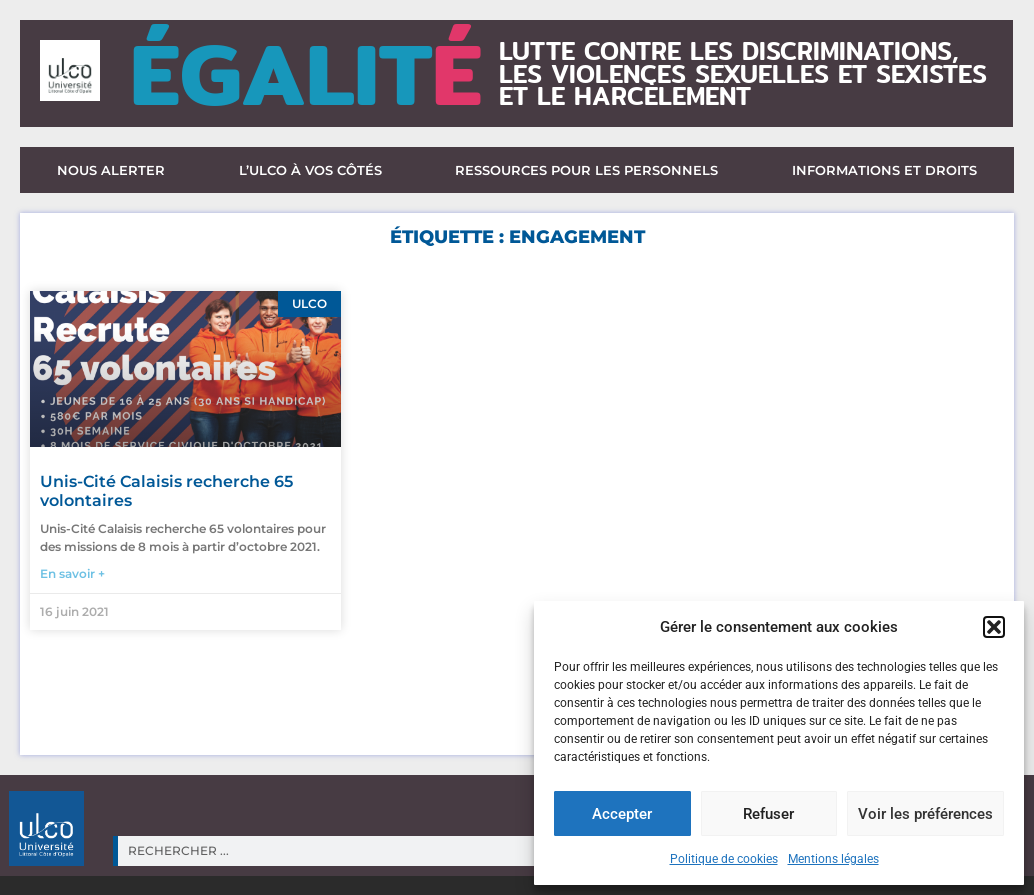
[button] (994, 627)
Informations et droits (884, 170)
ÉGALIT (306, 73)
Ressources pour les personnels (586, 170)
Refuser (768, 814)
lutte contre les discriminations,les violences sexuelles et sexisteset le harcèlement (743, 73)
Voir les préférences (925, 814)
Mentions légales (833, 859)
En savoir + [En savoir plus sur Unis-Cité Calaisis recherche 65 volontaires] (72, 573)
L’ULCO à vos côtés (310, 170)
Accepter (622, 814)
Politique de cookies (724, 859)
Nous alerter (111, 170)
